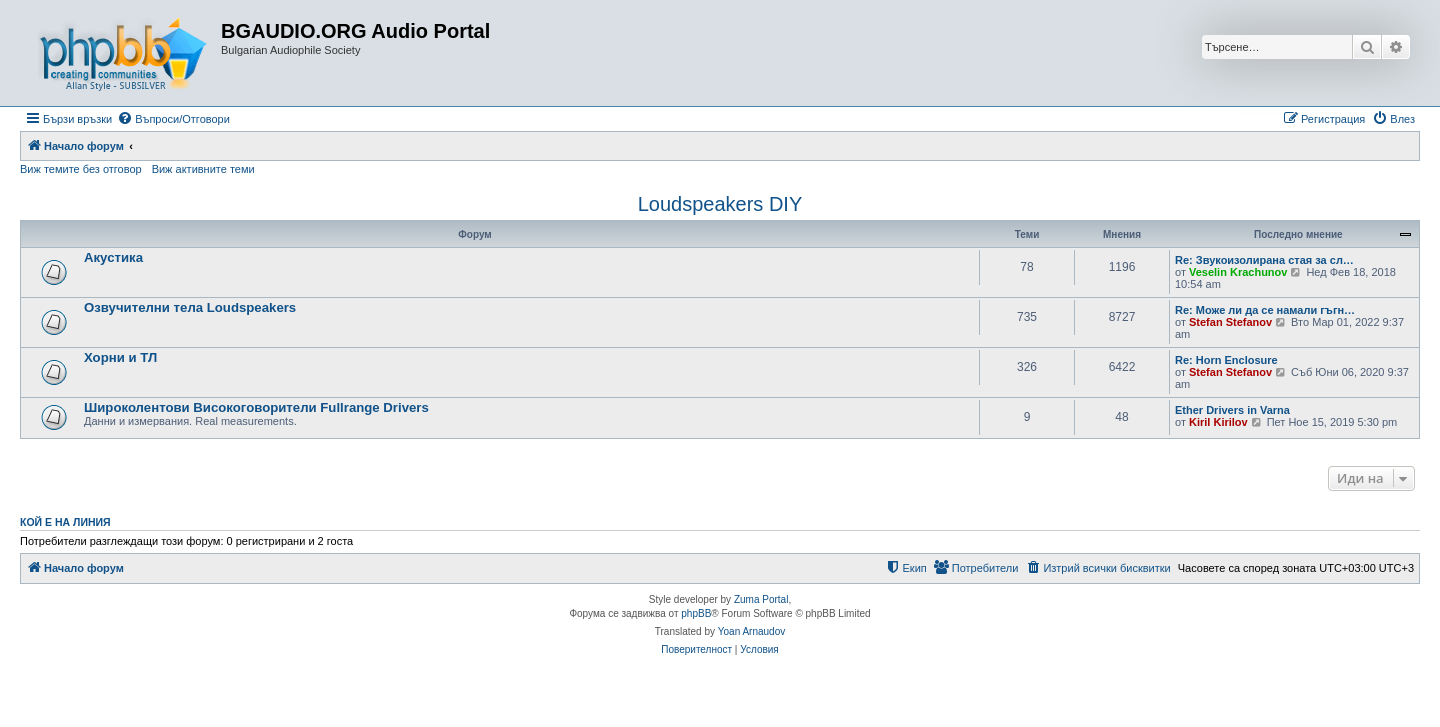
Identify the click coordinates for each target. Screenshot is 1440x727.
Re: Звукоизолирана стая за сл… (1264, 260)
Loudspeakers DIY (720, 204)
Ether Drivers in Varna (1232, 410)
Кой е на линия (65, 522)
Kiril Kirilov (1218, 422)
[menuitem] (173, 119)
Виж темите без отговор (81, 169)
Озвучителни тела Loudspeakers (190, 307)
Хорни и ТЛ (120, 357)
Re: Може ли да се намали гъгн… (1265, 310)
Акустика (113, 257)
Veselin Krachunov (1238, 272)
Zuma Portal (761, 599)
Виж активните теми (203, 169)
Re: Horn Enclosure (1226, 360)
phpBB (696, 613)
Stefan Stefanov (1230, 322)
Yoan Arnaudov (751, 631)
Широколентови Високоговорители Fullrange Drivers (256, 407)
